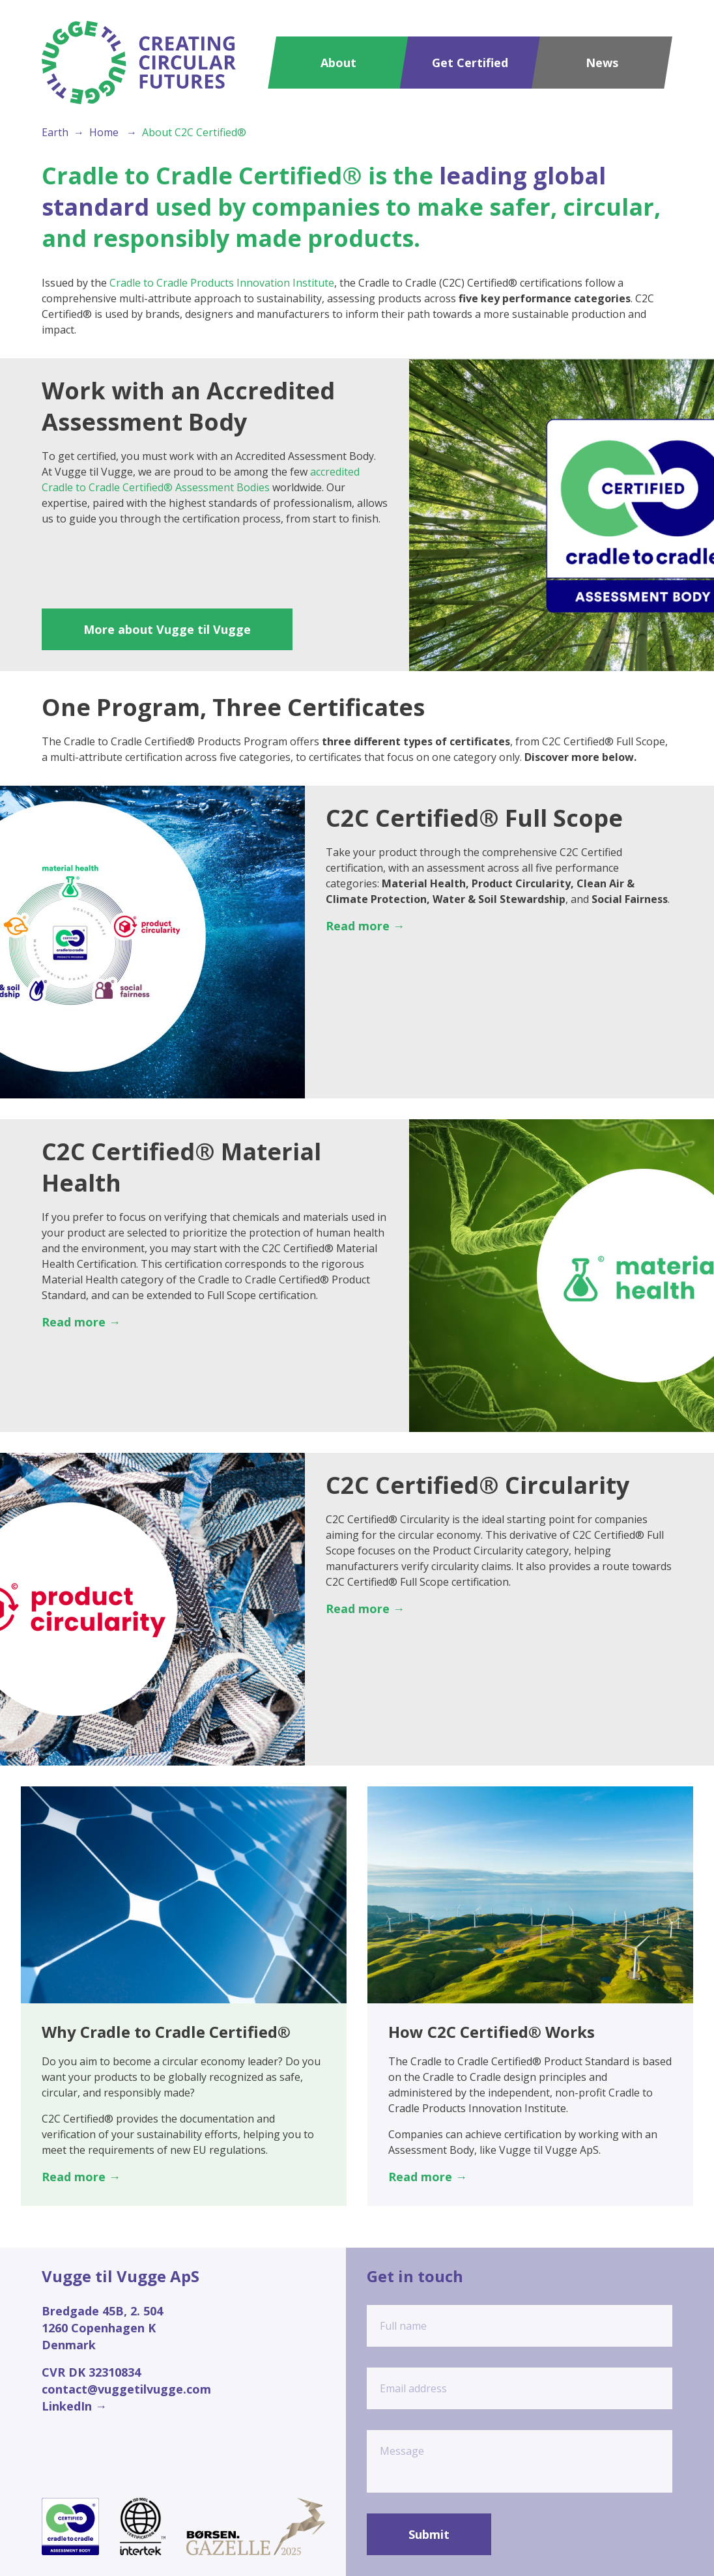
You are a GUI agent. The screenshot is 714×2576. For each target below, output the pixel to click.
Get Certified (470, 62)
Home (104, 132)
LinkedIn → (74, 2406)
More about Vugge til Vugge (167, 629)
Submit (429, 2534)
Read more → (365, 926)
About (338, 62)
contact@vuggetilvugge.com (126, 2389)
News (602, 62)
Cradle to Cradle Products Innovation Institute (221, 283)
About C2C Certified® (194, 132)
